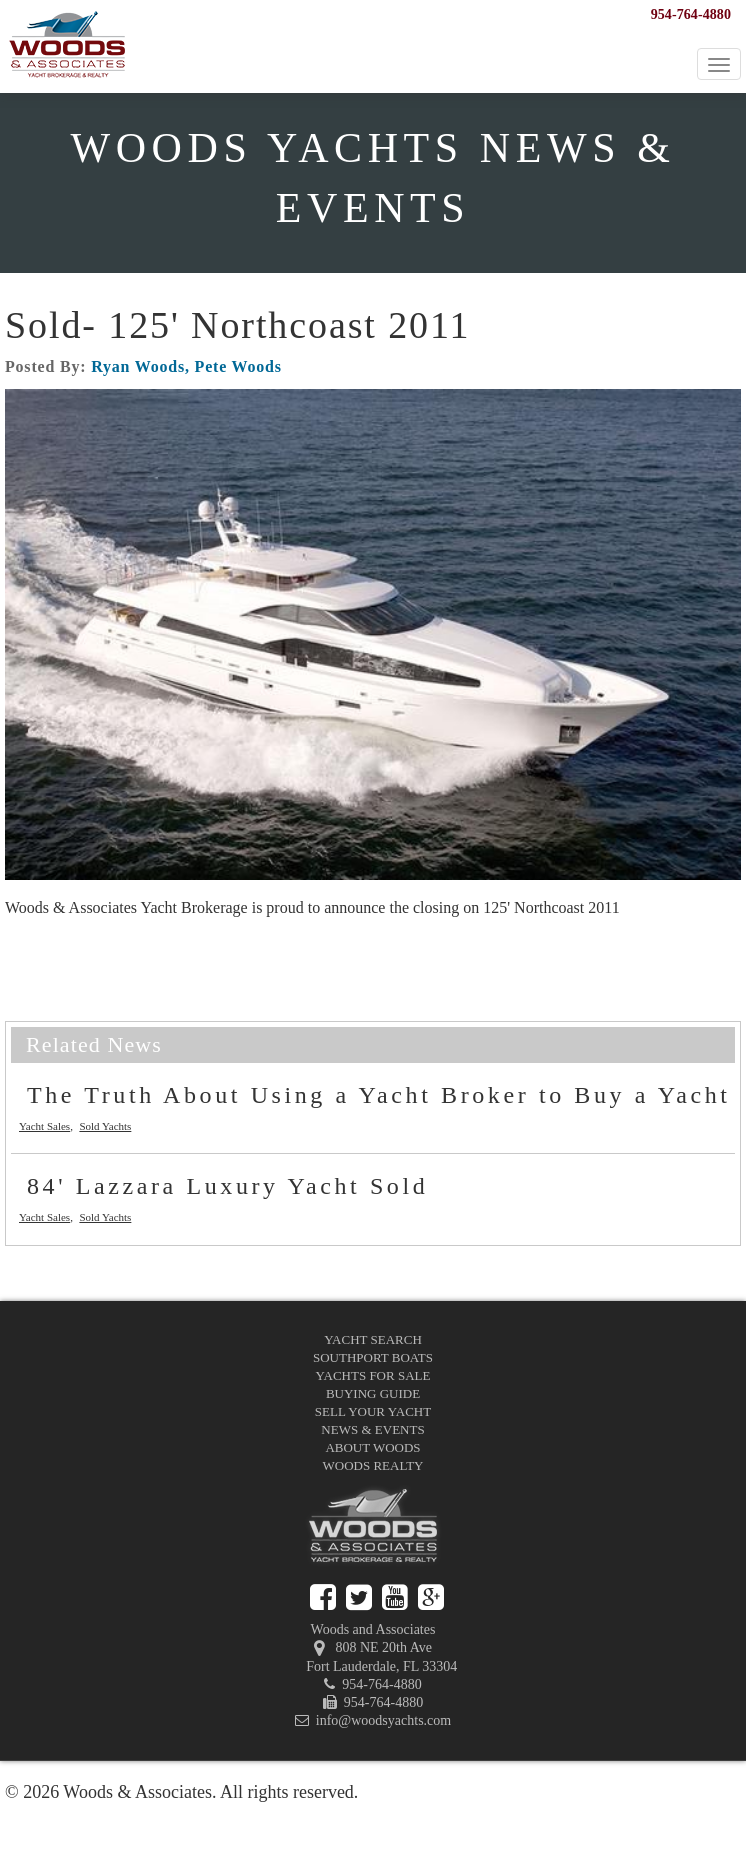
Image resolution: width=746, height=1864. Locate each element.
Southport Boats (373, 1357)
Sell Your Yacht (373, 1411)
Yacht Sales (44, 1126)
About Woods (372, 1447)
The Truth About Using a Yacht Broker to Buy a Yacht (379, 1095)
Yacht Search (373, 1339)
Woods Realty (373, 1465)
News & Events (372, 1429)
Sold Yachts (105, 1126)
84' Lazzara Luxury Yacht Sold (227, 1186)
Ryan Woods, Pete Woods (186, 366)
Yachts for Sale (373, 1375)
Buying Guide (373, 1393)
